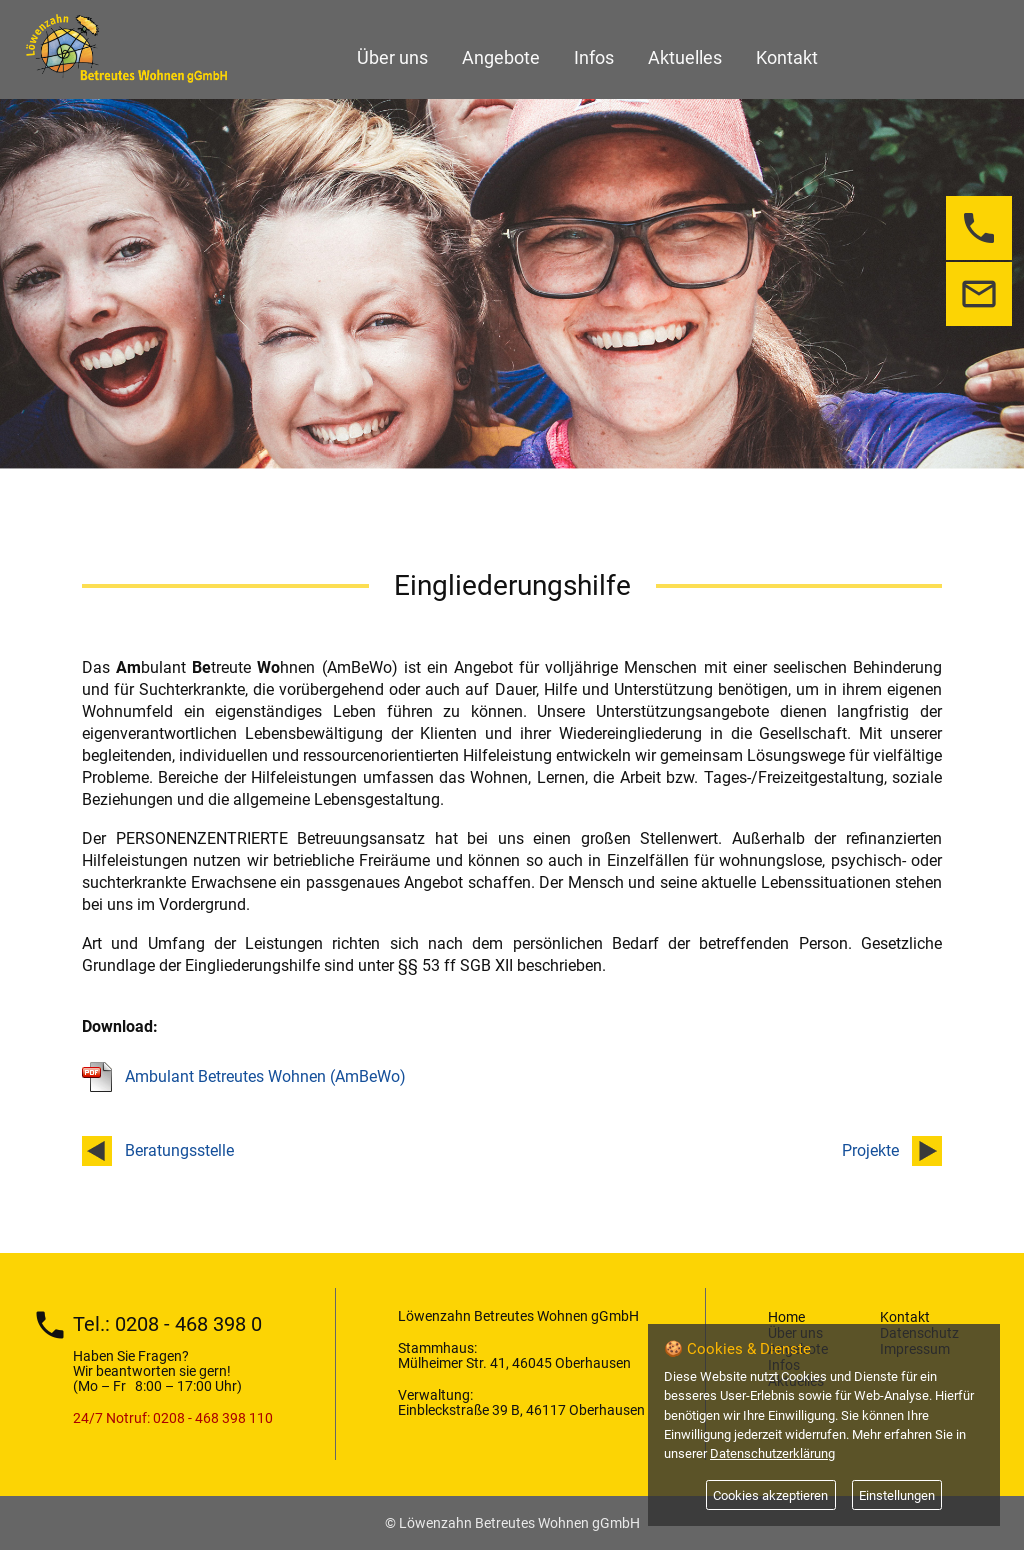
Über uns (392, 57)
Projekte (870, 1150)
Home (786, 1317)
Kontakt (787, 57)
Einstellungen (897, 1495)
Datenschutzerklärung (772, 1453)
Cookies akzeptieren (770, 1495)
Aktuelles (685, 57)
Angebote (501, 57)
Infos (594, 57)
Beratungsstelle (179, 1150)
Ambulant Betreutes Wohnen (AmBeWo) (265, 1076)
